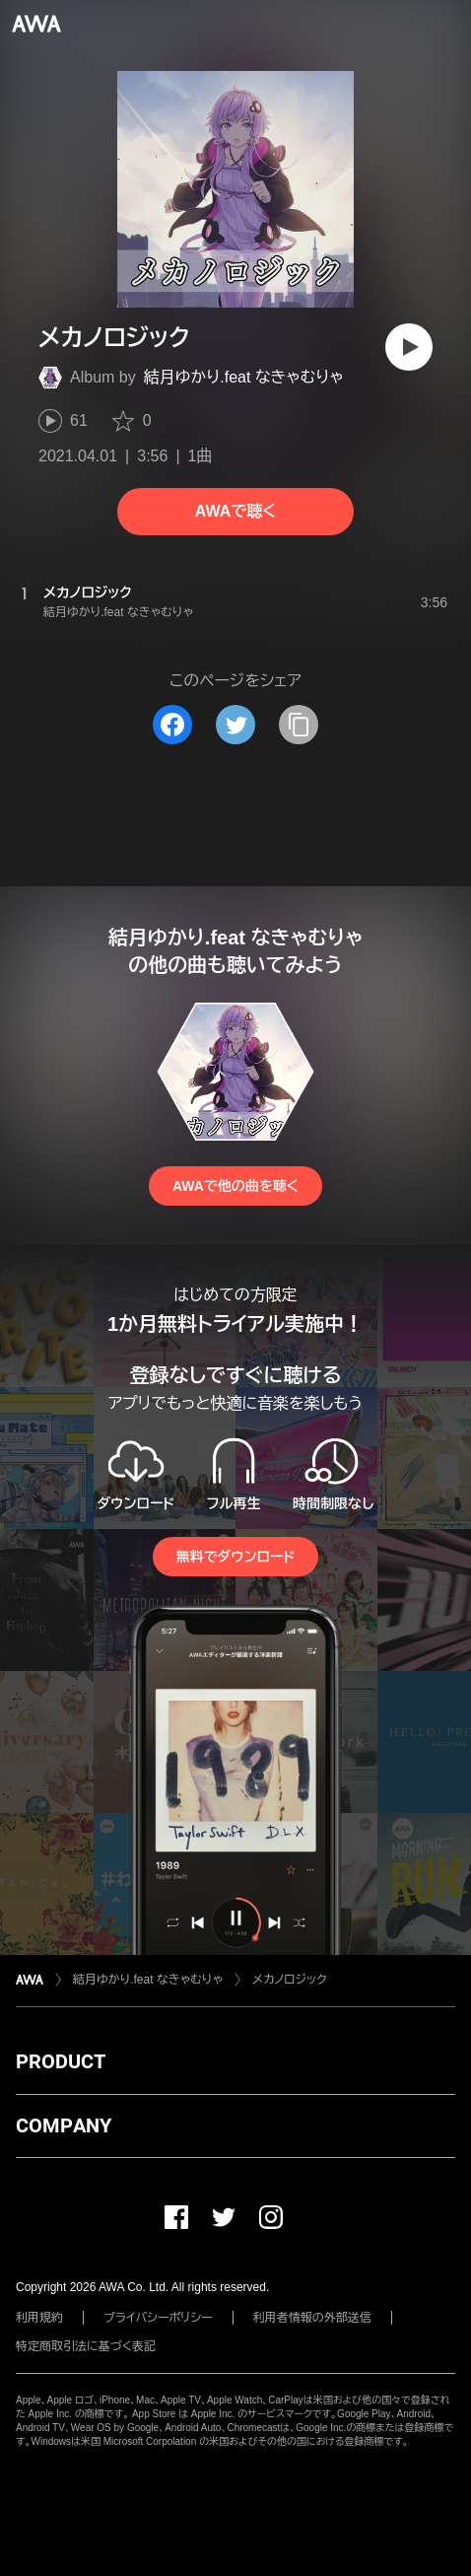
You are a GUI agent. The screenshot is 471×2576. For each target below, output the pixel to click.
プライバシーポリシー (158, 2318)
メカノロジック (289, 1979)
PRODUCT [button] (60, 2061)
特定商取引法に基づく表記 (86, 2346)
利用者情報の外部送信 (312, 2318)
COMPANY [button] (63, 2125)
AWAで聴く (235, 511)
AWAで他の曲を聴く (235, 1186)
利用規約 (39, 2318)
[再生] (409, 347)
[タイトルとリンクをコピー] (298, 724)
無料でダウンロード (235, 1557)
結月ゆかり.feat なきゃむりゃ (244, 377)
